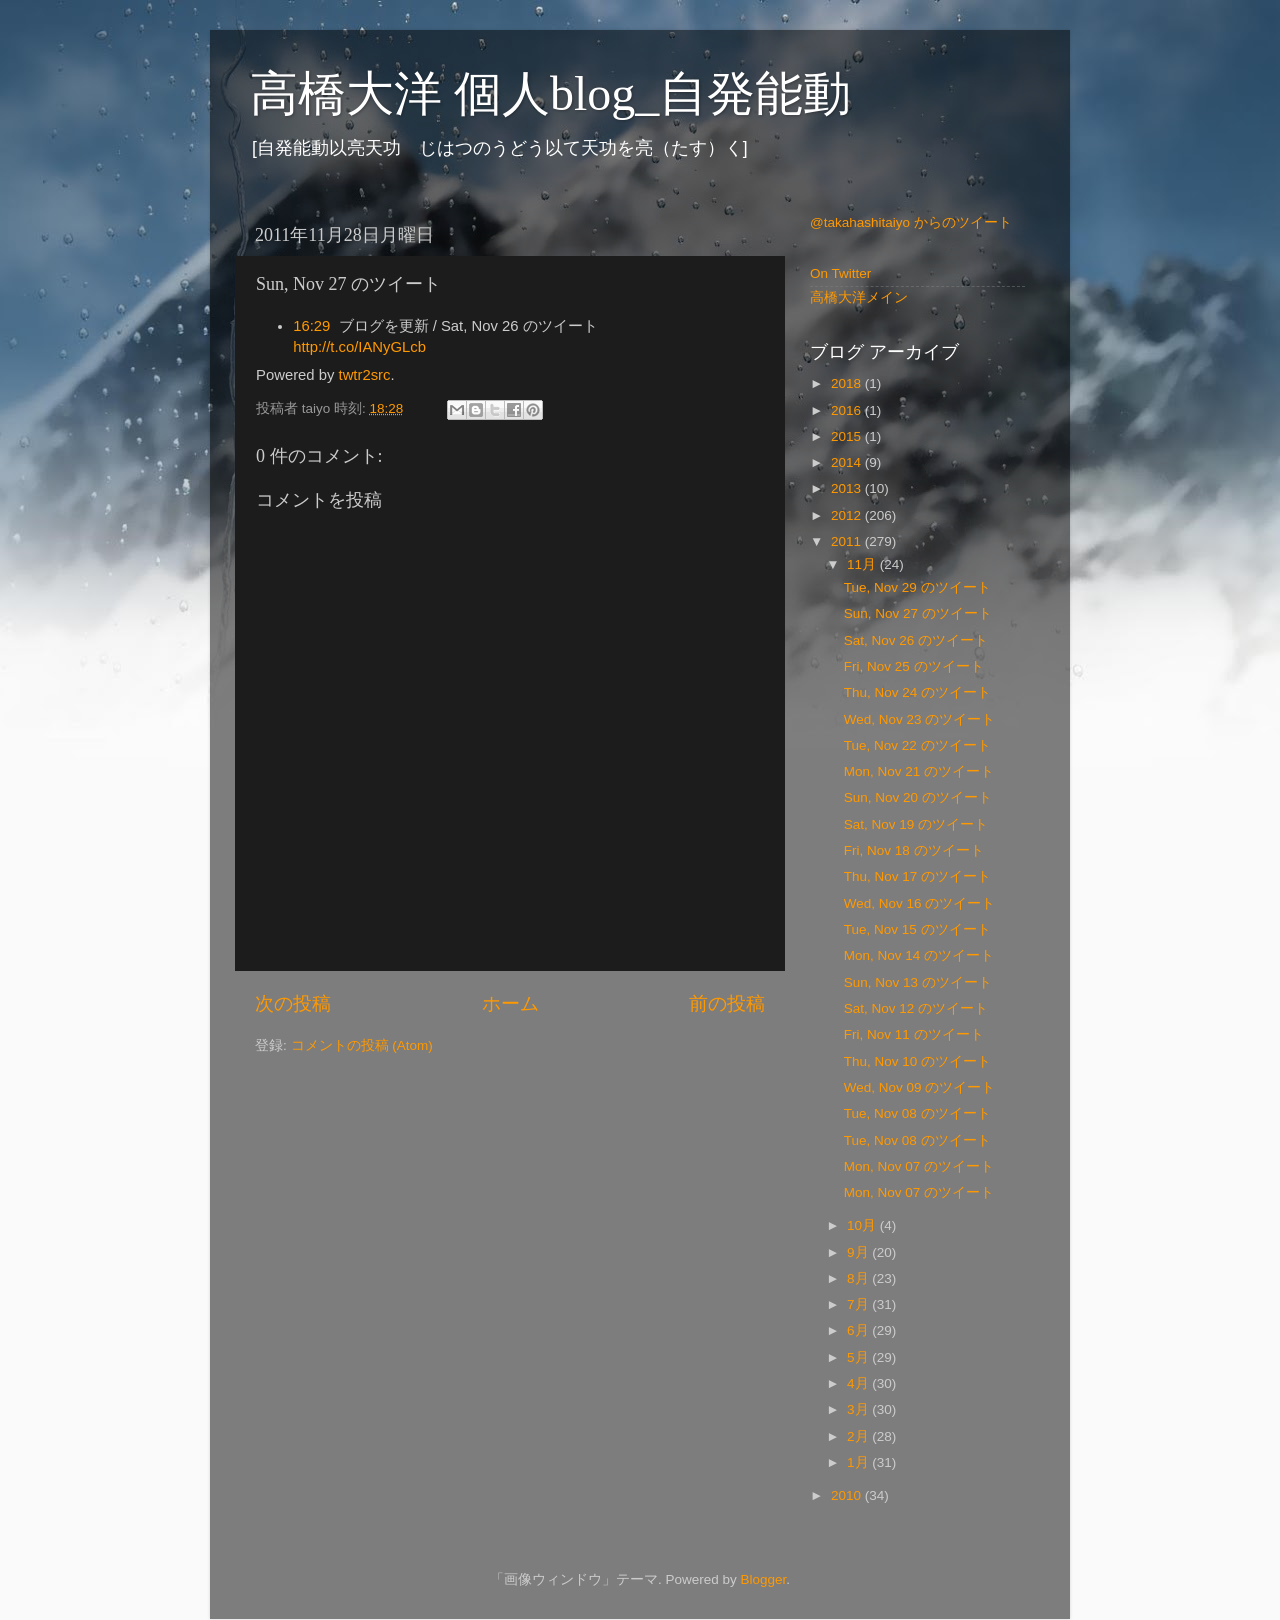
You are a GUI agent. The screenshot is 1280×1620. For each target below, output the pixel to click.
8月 (859, 1278)
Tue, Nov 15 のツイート (917, 929)
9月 (859, 1252)
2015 (848, 436)
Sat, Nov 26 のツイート (916, 640)
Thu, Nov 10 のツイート (917, 1061)
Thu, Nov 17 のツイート (917, 876)
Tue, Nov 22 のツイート (917, 745)
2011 (848, 541)
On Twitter (840, 273)
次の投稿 (293, 1003)
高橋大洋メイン (859, 297)
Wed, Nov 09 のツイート (920, 1087)
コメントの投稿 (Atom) (362, 1045)
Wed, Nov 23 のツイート (920, 719)
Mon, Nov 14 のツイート (919, 955)
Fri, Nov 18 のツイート (914, 850)
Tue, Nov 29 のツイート (917, 587)
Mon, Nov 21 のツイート (919, 771)
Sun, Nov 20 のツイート (918, 797)
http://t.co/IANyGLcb (359, 347)
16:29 (311, 326)
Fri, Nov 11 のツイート (914, 1034)
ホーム (510, 1003)
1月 (859, 1462)
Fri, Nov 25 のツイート (914, 666)
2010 (848, 1495)
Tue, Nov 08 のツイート (917, 1113)
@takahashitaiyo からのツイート (911, 222)
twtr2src (365, 375)
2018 (848, 383)
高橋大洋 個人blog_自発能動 (550, 93)
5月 (859, 1357)
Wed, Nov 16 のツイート (920, 903)
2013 (848, 488)
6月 (859, 1330)
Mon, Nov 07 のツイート (919, 1166)
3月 (859, 1409)
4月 (859, 1383)
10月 (863, 1225)
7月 (859, 1304)
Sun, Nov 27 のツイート (918, 613)
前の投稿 (727, 1003)
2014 (848, 462)
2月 (859, 1436)
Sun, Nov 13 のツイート (918, 982)
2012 (848, 515)
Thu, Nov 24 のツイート (917, 692)
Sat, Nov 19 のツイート (916, 824)
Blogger (763, 1579)
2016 (848, 410)
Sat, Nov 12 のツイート (916, 1008)
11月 (863, 564)
